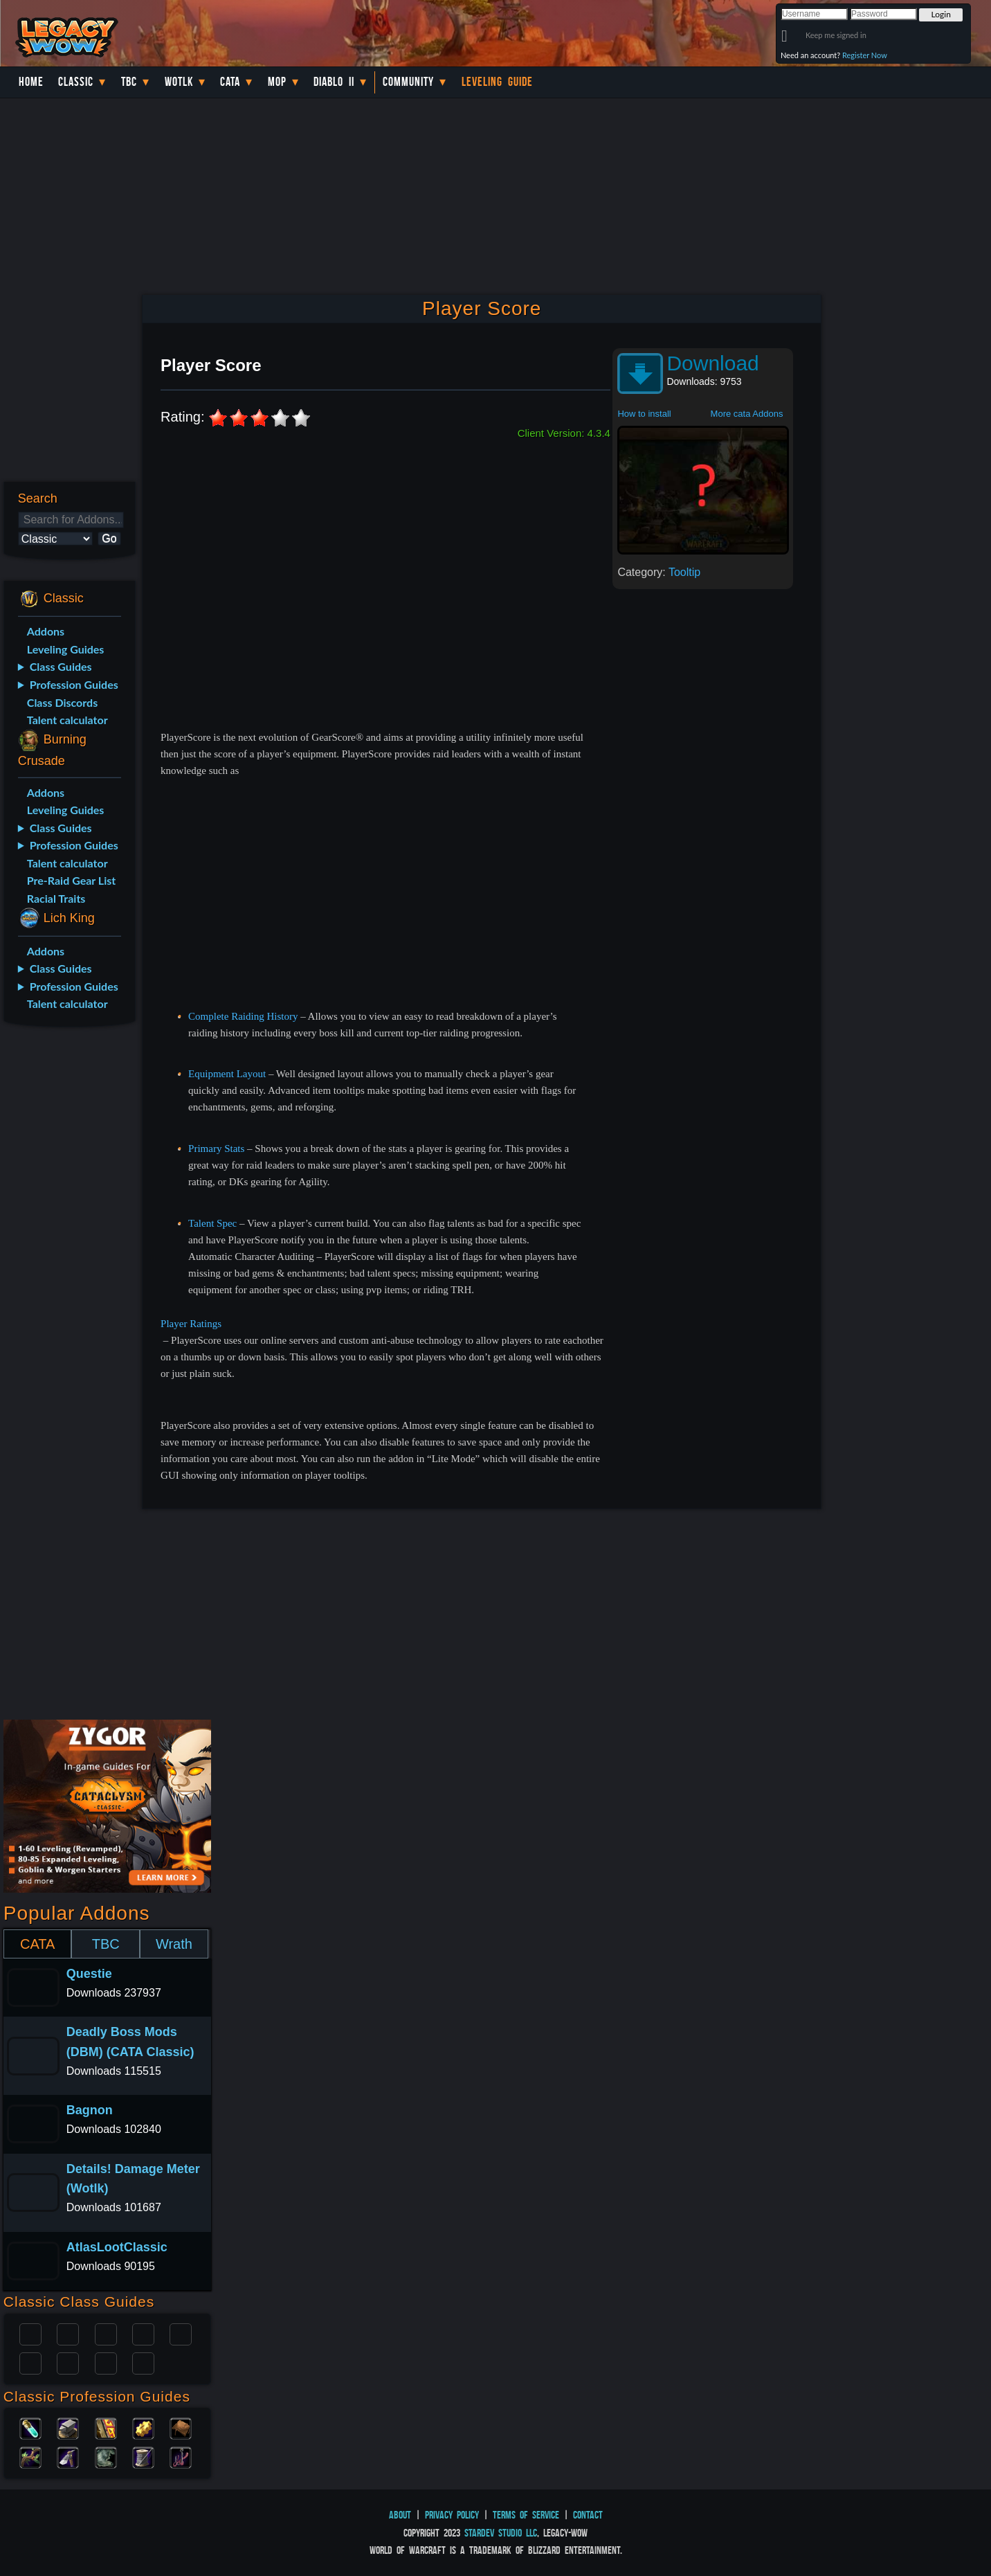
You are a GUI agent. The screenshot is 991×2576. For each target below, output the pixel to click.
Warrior (143, 2333)
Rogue (30, 2362)
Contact (588, 2515)
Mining (67, 2456)
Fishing (180, 2456)
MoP (277, 82)
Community (408, 82)
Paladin (30, 2333)
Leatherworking (180, 2427)
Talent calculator (67, 719)
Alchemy (30, 2427)
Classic (75, 82)
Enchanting (106, 2427)
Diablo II (333, 82)
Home (31, 82)
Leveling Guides (65, 649)
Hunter (143, 2362)
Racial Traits (56, 898)
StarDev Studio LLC (500, 2533)
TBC (129, 82)
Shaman (106, 2362)
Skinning (106, 2456)
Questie (89, 1974)
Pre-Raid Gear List (71, 880)
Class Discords (62, 702)
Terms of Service (526, 2515)
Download (712, 363)
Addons (45, 631)
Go (109, 538)
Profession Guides (74, 684)
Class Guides (61, 666)
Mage (67, 2362)
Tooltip (684, 572)
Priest (106, 2333)
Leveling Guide (497, 82)
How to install (644, 413)
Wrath (174, 1944)
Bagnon (89, 2110)
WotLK (179, 82)
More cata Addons (747, 413)
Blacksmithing (67, 2427)
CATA (37, 1944)
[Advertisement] (67, 1255)
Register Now (864, 55)
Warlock (180, 2333)
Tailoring (143, 2456)
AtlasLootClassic (116, 2247)
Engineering (143, 2427)
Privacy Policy (452, 2515)
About (400, 2515)
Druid (67, 2333)
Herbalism (30, 2456)
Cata (230, 82)
